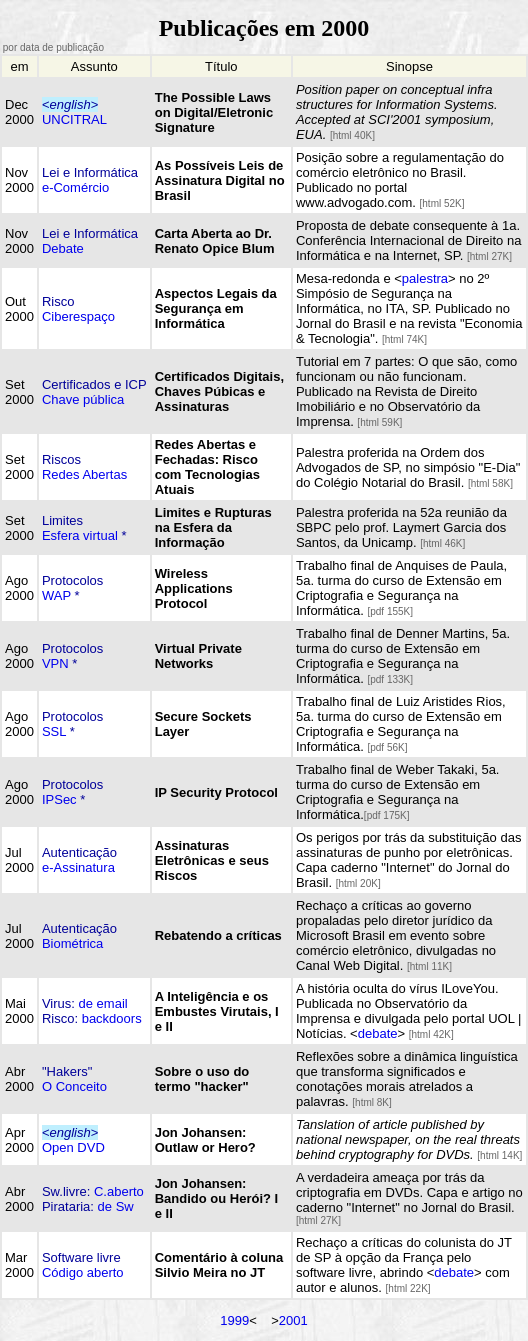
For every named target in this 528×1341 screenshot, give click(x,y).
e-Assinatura (78, 867)
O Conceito (74, 1086)
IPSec (59, 799)
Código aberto (83, 1272)
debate (378, 1033)
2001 (293, 1320)
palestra (425, 278)
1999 (234, 1320)
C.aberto (119, 1191)
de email (103, 1003)
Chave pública (83, 399)
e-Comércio (75, 187)
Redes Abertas (84, 474)
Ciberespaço (78, 316)
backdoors (112, 1018)
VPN (55, 663)
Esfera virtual (80, 535)
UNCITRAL (74, 119)
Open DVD (73, 1147)
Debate (63, 248)
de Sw (116, 1206)
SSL (54, 731)
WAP (56, 595)
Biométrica (72, 943)
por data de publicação (52, 47)
